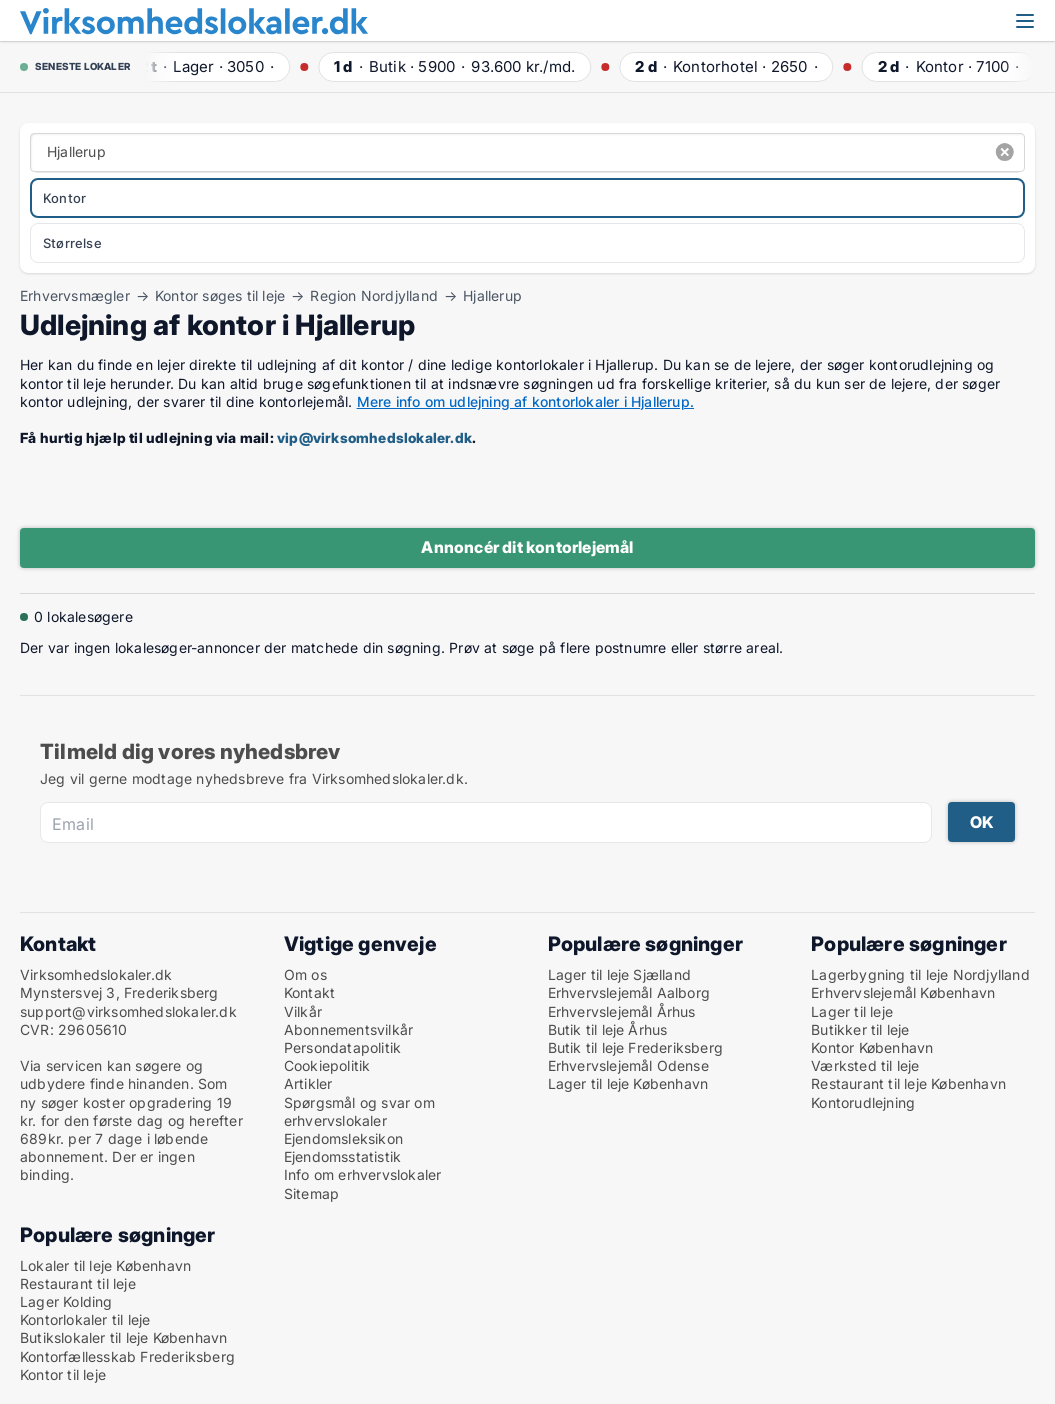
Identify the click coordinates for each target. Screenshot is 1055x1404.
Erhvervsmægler (75, 296)
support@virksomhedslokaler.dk (128, 1011)
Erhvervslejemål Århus (622, 1011)
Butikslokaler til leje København (123, 1337)
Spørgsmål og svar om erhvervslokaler (359, 1111)
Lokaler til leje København (105, 1265)
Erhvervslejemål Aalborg (629, 992)
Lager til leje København (628, 1083)
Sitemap (311, 1193)
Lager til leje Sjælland (620, 974)
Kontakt (309, 992)
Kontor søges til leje (220, 296)
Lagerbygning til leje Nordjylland (920, 974)
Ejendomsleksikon (343, 1138)
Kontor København (872, 1047)
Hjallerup (492, 296)
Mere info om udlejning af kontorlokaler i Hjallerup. (525, 401)
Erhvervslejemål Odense (628, 1065)
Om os (305, 974)
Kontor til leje (63, 1374)
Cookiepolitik (327, 1065)
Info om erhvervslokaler (363, 1174)
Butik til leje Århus (608, 1029)
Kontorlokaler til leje (85, 1319)
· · (205, 66)
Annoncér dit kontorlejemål (527, 547)
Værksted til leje (865, 1065)
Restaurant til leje (78, 1283)
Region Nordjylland (374, 296)
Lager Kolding (66, 1301)
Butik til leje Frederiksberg (636, 1047)
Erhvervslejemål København (903, 992)
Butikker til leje (860, 1029)
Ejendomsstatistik (342, 1156)
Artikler (308, 1083)
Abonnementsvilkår (348, 1029)
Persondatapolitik (342, 1047)
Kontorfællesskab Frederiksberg (127, 1356)
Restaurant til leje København (908, 1083)
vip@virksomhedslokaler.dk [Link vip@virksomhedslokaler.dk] (374, 437)
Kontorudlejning (863, 1102)
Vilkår (303, 1011)
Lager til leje (852, 1011)
